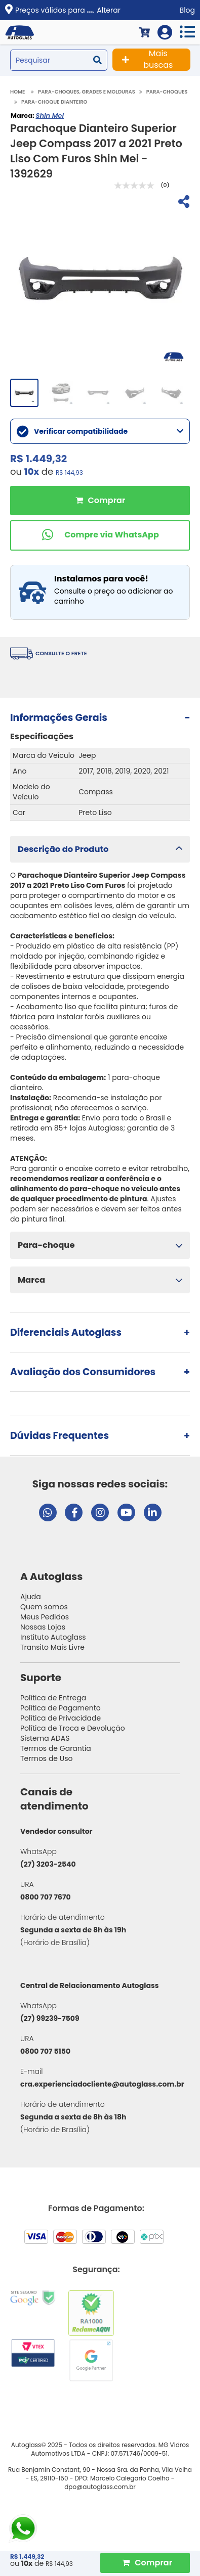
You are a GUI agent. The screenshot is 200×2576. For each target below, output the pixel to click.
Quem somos (44, 1607)
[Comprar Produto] (145, 2563)
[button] (100, 849)
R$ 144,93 (69, 472)
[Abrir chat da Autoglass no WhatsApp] (48, 1512)
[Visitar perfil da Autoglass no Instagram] (100, 1512)
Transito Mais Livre (52, 1647)
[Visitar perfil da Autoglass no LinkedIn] (153, 1512)
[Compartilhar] (182, 202)
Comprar (100, 500)
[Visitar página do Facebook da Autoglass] (74, 1512)
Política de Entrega (53, 1698)
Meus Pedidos (44, 1617)
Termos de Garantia (55, 1748)
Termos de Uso (46, 1758)
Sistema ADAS (44, 1738)
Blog (187, 10)
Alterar (109, 10)
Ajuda (30, 1597)
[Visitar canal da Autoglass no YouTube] (126, 1512)
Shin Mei (49, 115)
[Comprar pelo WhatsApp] (100, 535)
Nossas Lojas (42, 1627)
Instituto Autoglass (53, 1637)
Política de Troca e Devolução (72, 1728)
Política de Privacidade (60, 1718)
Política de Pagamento (60, 1708)
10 (31, 471)
